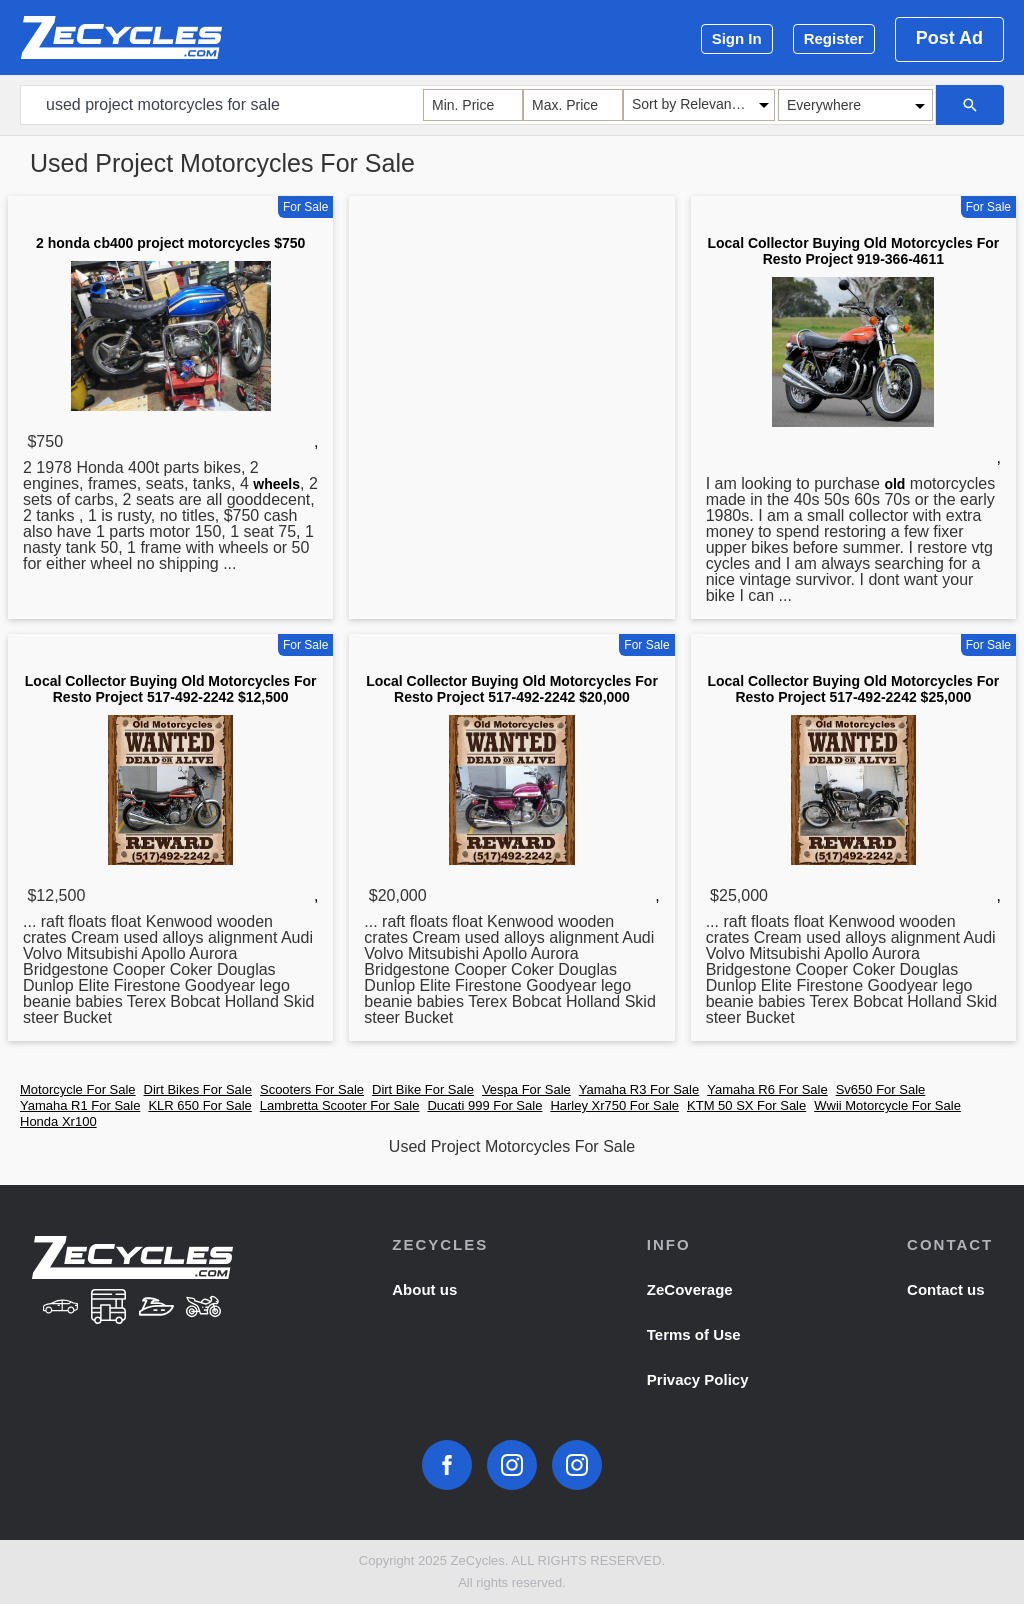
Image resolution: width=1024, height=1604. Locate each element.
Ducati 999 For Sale (484, 1105)
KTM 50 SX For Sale (746, 1105)
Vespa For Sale (526, 1089)
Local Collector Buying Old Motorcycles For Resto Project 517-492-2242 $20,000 (512, 689)
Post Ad (949, 38)
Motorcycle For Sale (78, 1089)
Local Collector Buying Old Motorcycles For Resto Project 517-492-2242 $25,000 (853, 689)
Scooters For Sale (312, 1089)
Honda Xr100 (58, 1121)
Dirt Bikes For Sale (198, 1089)
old (894, 484)
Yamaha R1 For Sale (80, 1105)
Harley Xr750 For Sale (614, 1105)
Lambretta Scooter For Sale (340, 1105)
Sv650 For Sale (881, 1089)
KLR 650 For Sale (199, 1105)
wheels (276, 484)
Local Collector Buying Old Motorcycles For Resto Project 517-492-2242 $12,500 (171, 689)
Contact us (946, 1289)
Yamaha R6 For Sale (767, 1089)
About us (424, 1289)
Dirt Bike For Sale (423, 1089)
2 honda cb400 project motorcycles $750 (170, 243)
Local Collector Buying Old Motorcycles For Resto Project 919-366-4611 (853, 251)
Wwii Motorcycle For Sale (887, 1105)
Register (834, 38)
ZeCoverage (690, 1289)
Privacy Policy (698, 1379)
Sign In (737, 38)
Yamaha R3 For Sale (639, 1089)
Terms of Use (694, 1334)
